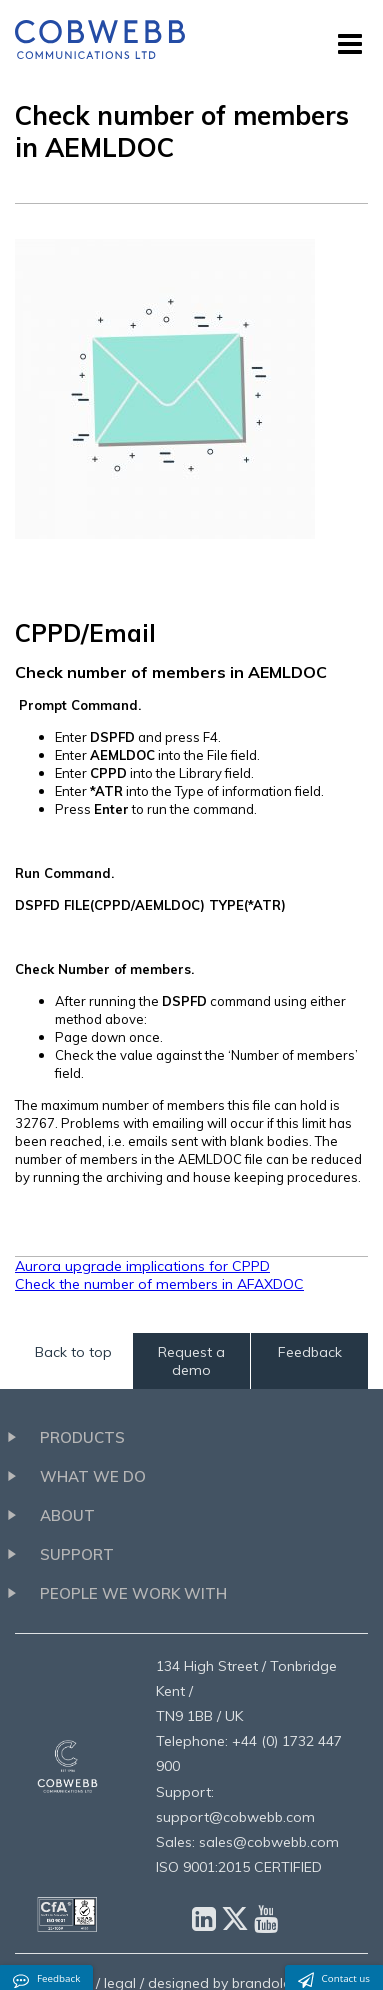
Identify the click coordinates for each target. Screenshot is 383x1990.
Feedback (310, 1352)
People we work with (133, 1593)
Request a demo (191, 1361)
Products (82, 1437)
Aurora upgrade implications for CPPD (142, 1266)
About (67, 1515)
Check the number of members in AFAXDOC (159, 1284)
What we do (93, 1476)
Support (77, 1554)
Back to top (73, 1352)
